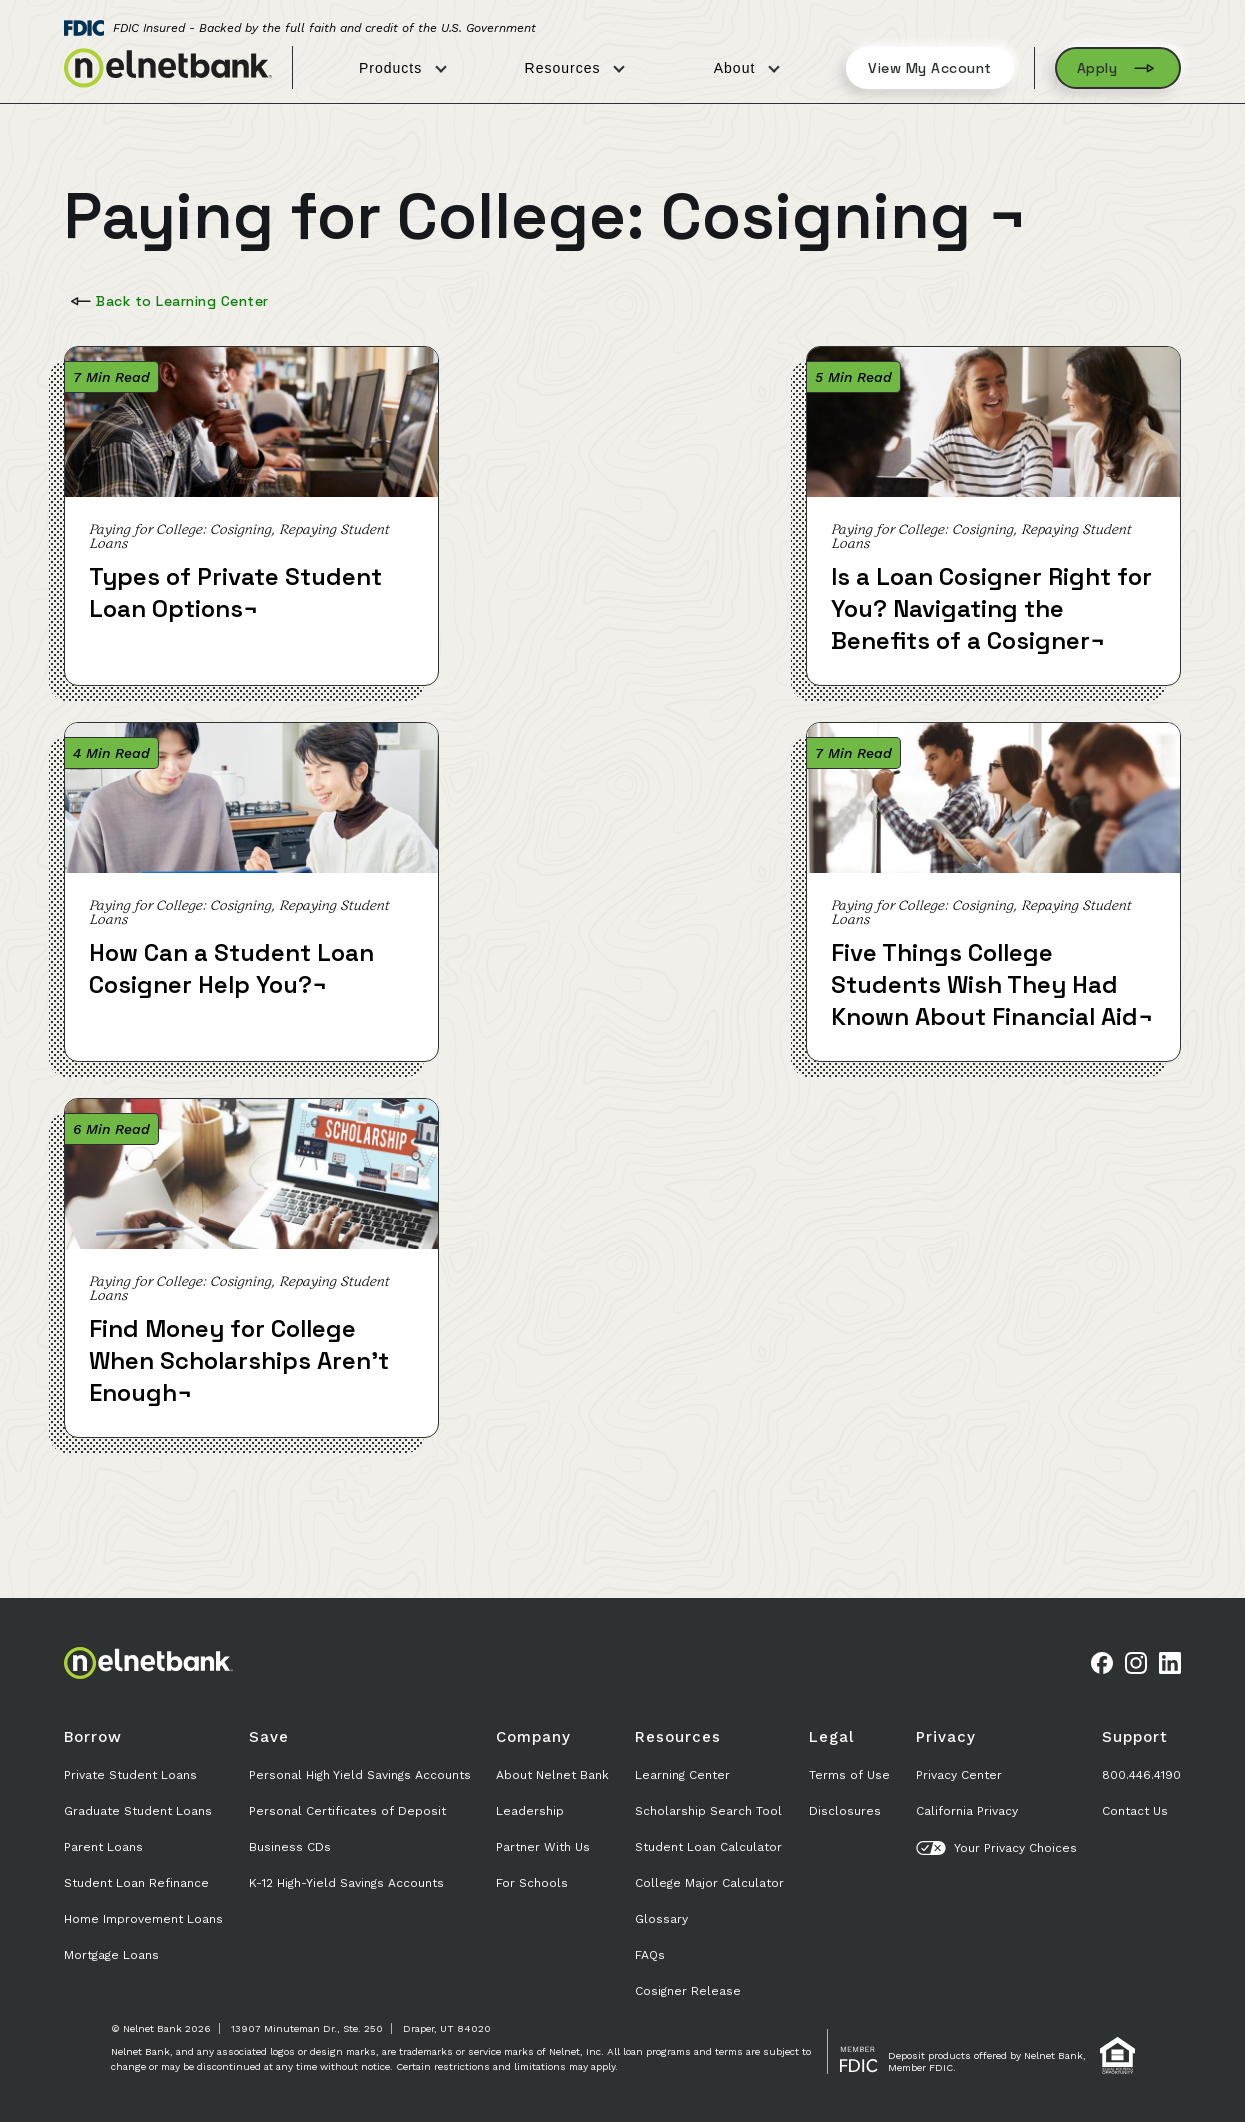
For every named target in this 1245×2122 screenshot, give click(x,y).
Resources (575, 68)
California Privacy (967, 1811)
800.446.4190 (1141, 1775)
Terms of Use (849, 1775)
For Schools (532, 1883)
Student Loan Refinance (136, 1883)
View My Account (930, 68)
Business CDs (290, 1847)
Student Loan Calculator (708, 1847)
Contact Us (1135, 1811)
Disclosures (845, 1811)
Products (403, 68)
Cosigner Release (688, 1991)
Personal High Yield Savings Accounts (360, 1775)
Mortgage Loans (111, 1955)
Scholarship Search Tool (708, 1811)
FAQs (650, 1955)
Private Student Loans (130, 1775)
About (747, 68)
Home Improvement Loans (143, 1919)
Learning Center (682, 1775)
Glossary (661, 1919)
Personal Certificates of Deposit (347, 1811)
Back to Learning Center (167, 301)
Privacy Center (959, 1775)
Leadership (530, 1811)
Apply (1118, 68)
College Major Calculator (709, 1883)
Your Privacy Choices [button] (996, 1848)
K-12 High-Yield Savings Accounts (346, 1883)
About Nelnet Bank (552, 1775)
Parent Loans (103, 1847)
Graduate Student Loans (138, 1811)
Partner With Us (543, 1847)
